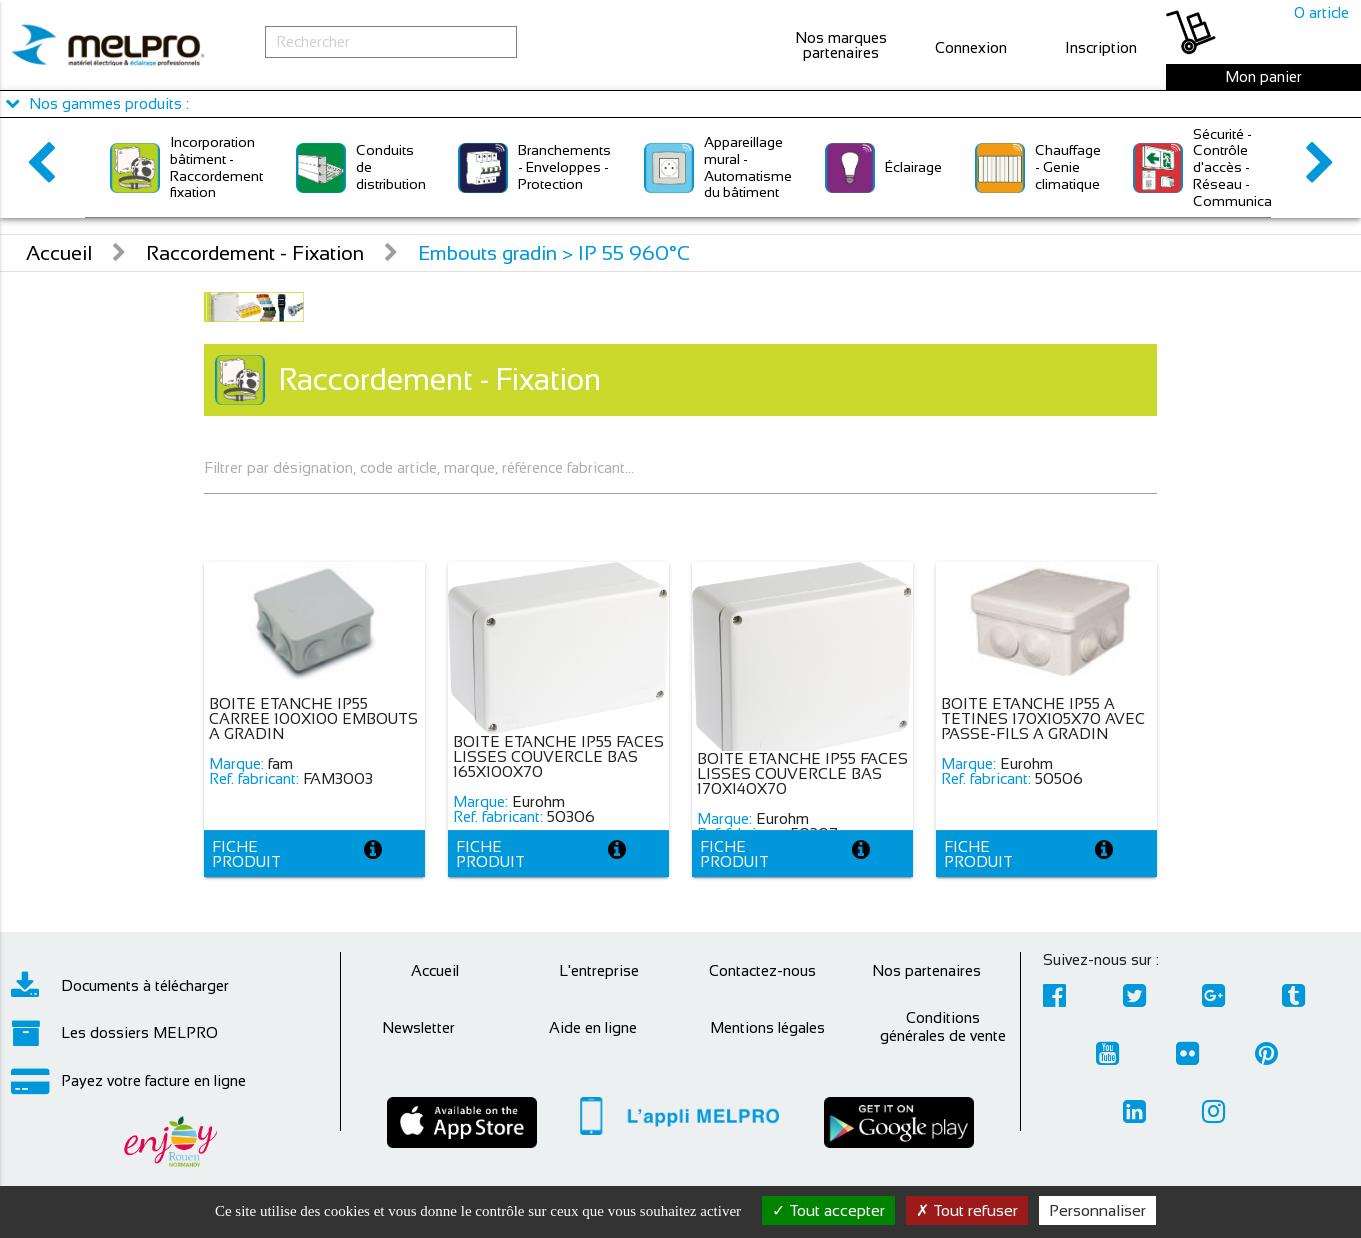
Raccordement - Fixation (255, 253)
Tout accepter (828, 1210)
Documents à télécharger (120, 986)
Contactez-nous (762, 970)
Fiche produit (246, 854)
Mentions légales (767, 1027)
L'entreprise (599, 970)
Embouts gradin (554, 253)
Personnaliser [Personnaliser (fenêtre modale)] (1097, 1210)
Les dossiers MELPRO (114, 1033)
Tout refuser (967, 1210)
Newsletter (418, 1027)
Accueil (59, 253)
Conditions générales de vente (943, 1026)
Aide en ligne (593, 1027)
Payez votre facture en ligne (128, 1081)
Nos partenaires (926, 970)
